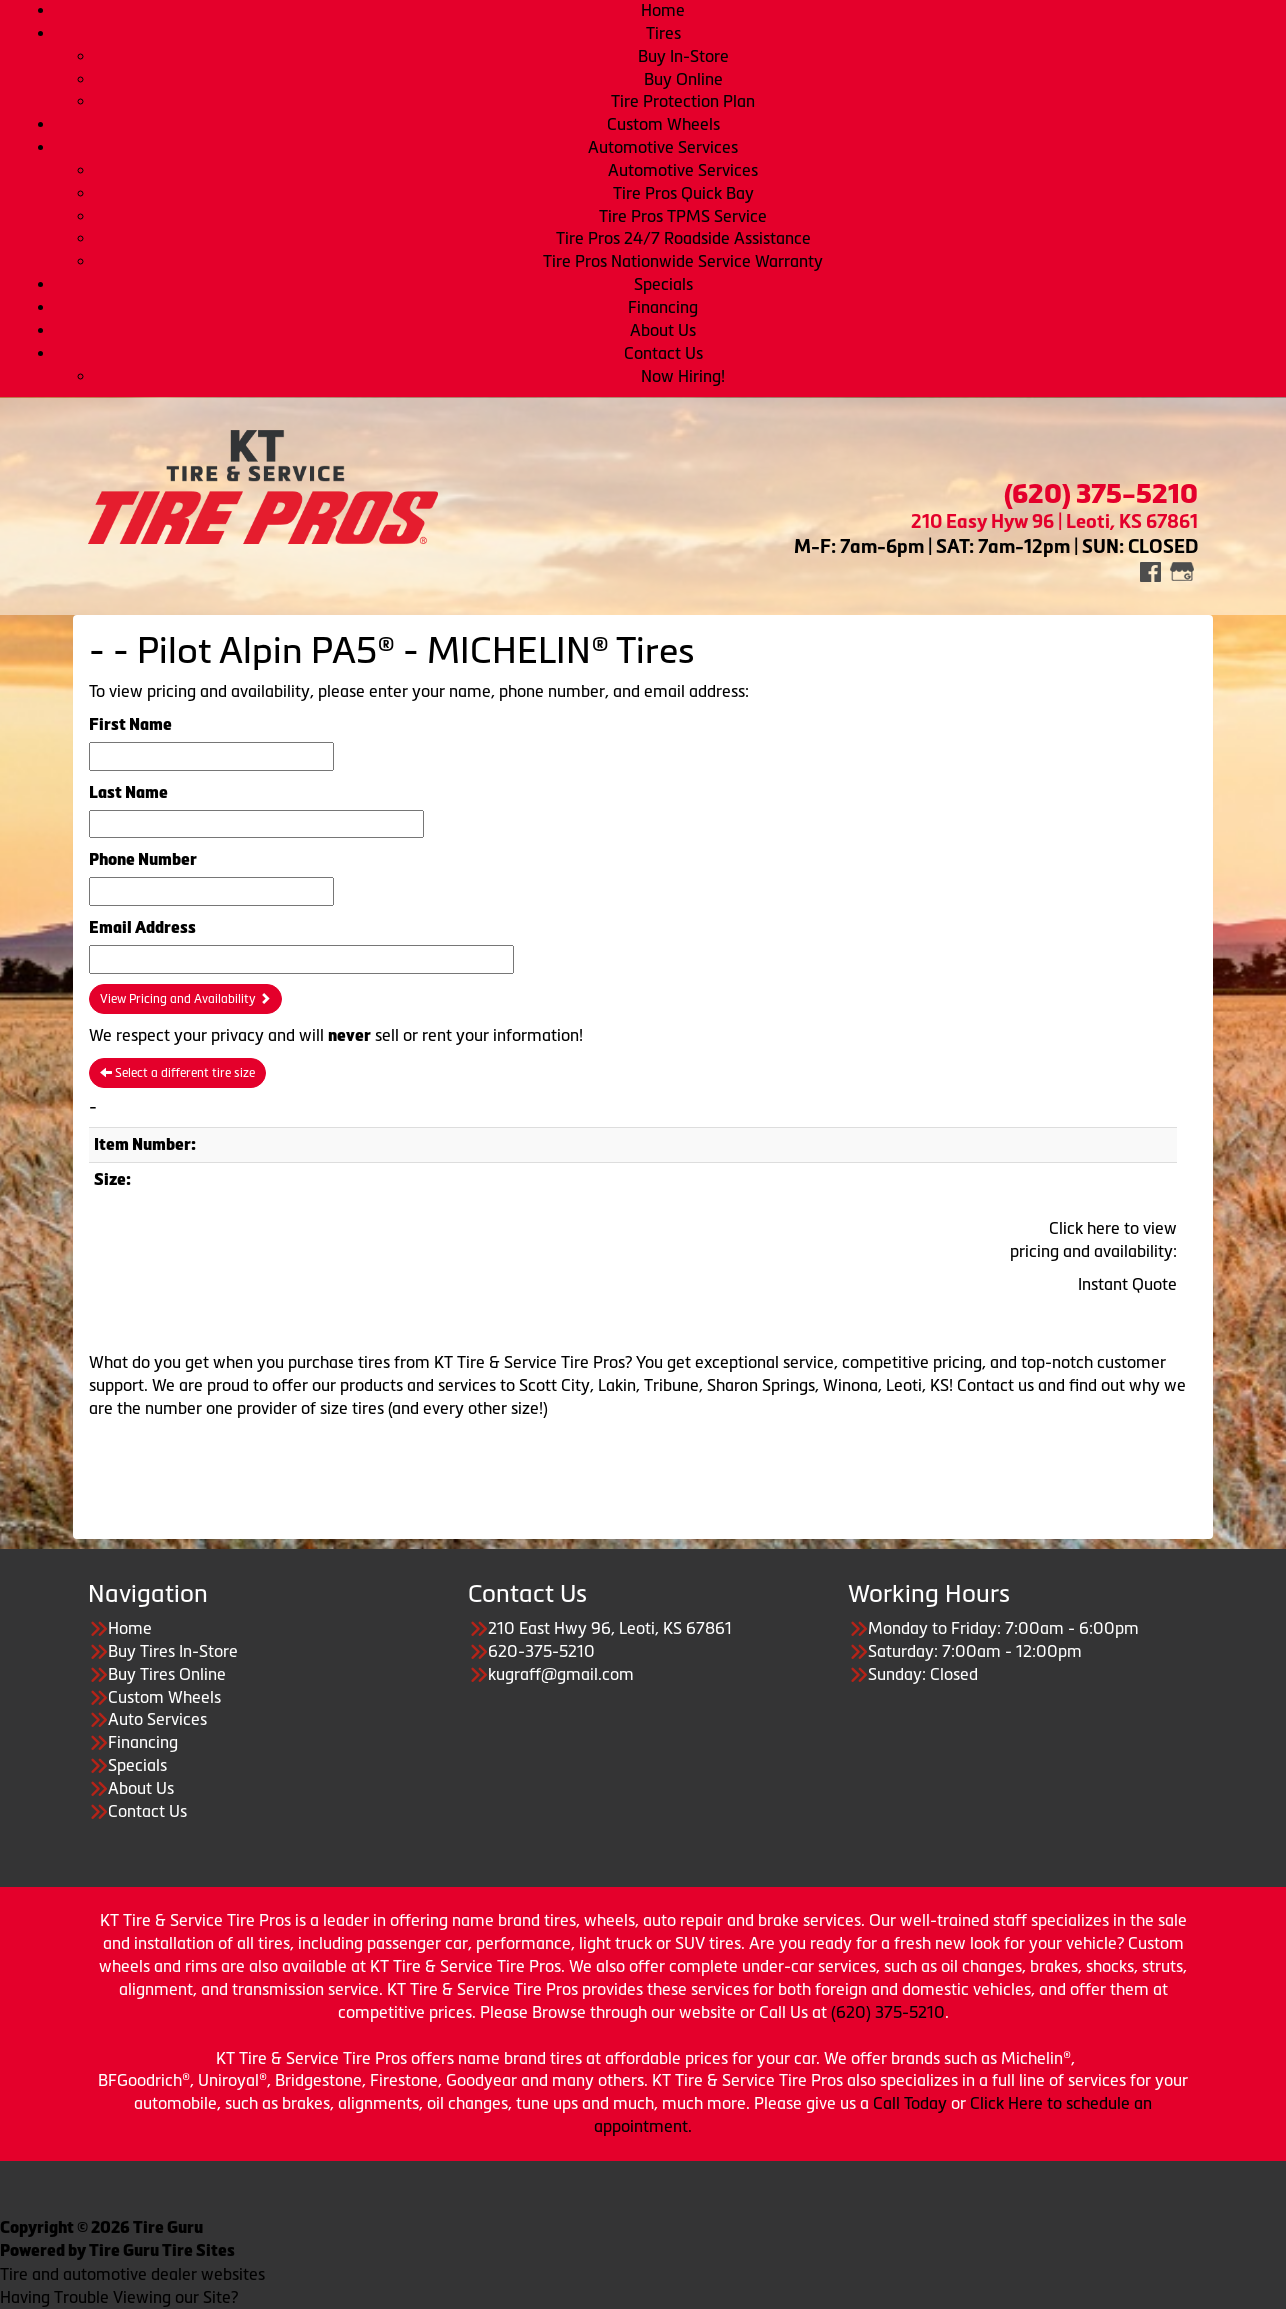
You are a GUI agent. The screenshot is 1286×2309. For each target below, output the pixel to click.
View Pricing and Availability (185, 999)
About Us (663, 330)
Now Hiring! (683, 376)
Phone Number (143, 859)
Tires (663, 33)
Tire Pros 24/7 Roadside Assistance (683, 238)
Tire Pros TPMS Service (683, 216)
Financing (663, 307)
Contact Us (663, 353)
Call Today (912, 2103)
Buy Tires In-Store (173, 1651)
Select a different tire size (177, 1073)
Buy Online (683, 79)
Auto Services (157, 1719)
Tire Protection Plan (683, 101)
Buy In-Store (683, 56)
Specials (663, 284)
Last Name (128, 792)
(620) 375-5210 (888, 2012)
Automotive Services (663, 147)
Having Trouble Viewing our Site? (119, 2297)
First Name (130, 724)
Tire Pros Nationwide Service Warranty (683, 261)
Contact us (995, 1385)
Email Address (142, 927)
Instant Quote (1127, 1284)
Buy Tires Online (167, 1674)
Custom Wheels (663, 124)
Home (663, 10)
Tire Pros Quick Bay (683, 193)
